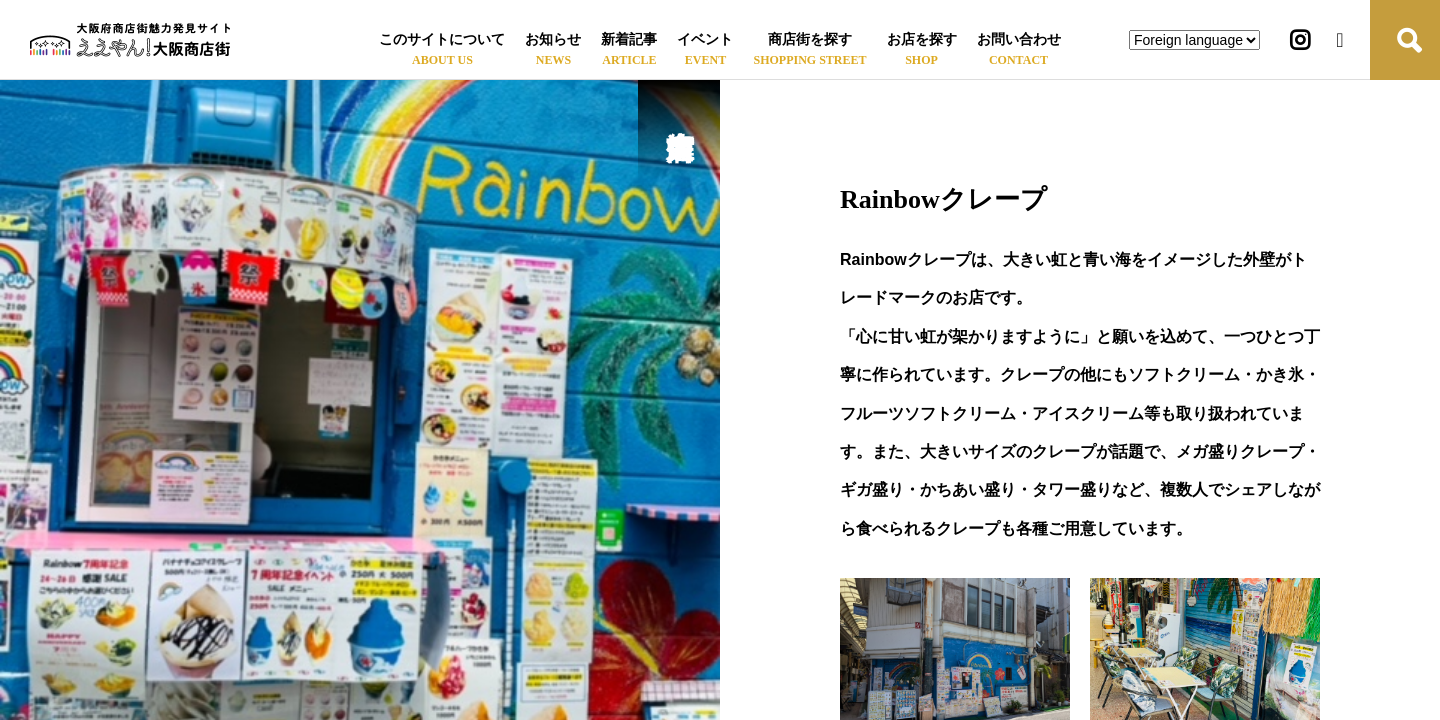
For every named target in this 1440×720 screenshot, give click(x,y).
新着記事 (629, 39)
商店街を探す (810, 39)
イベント (705, 39)
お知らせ (553, 39)
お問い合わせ (1019, 39)
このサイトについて (442, 39)
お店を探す (922, 39)
